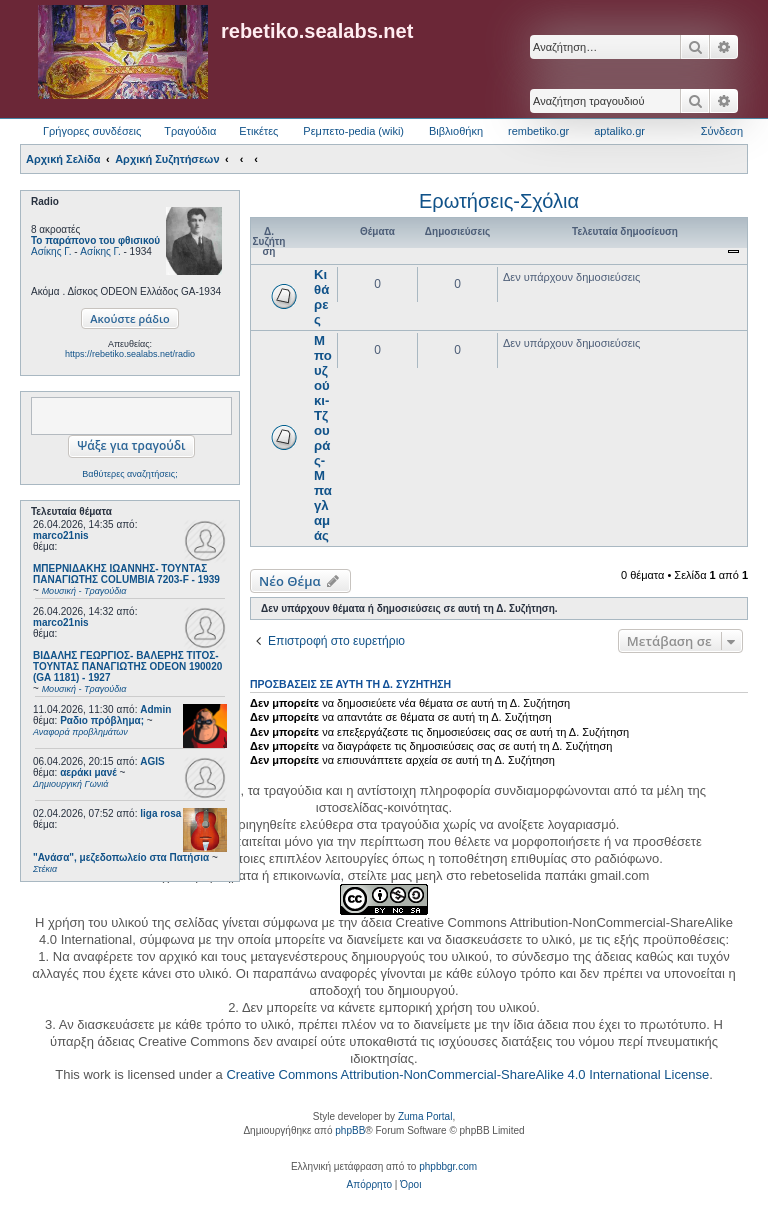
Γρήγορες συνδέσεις (92, 131)
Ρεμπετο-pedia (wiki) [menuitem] (353, 131)
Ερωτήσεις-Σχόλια (499, 201)
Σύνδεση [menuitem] (722, 131)
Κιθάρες (321, 297)
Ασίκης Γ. (51, 251)
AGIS (152, 761)
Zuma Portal (425, 1116)
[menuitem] (369, 1185)
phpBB (350, 1130)
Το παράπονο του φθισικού (95, 240)
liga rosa (160, 813)
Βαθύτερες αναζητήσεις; (129, 474)
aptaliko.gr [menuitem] (619, 131)
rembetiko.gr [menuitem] (538, 131)
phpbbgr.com (448, 1166)
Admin (155, 709)
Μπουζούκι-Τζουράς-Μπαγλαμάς (323, 438)
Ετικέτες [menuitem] (258, 131)
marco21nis (61, 535)
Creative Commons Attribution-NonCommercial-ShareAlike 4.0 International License (467, 1074)
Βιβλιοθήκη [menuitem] (456, 131)
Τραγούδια (190, 131)
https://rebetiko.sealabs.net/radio (130, 354)
